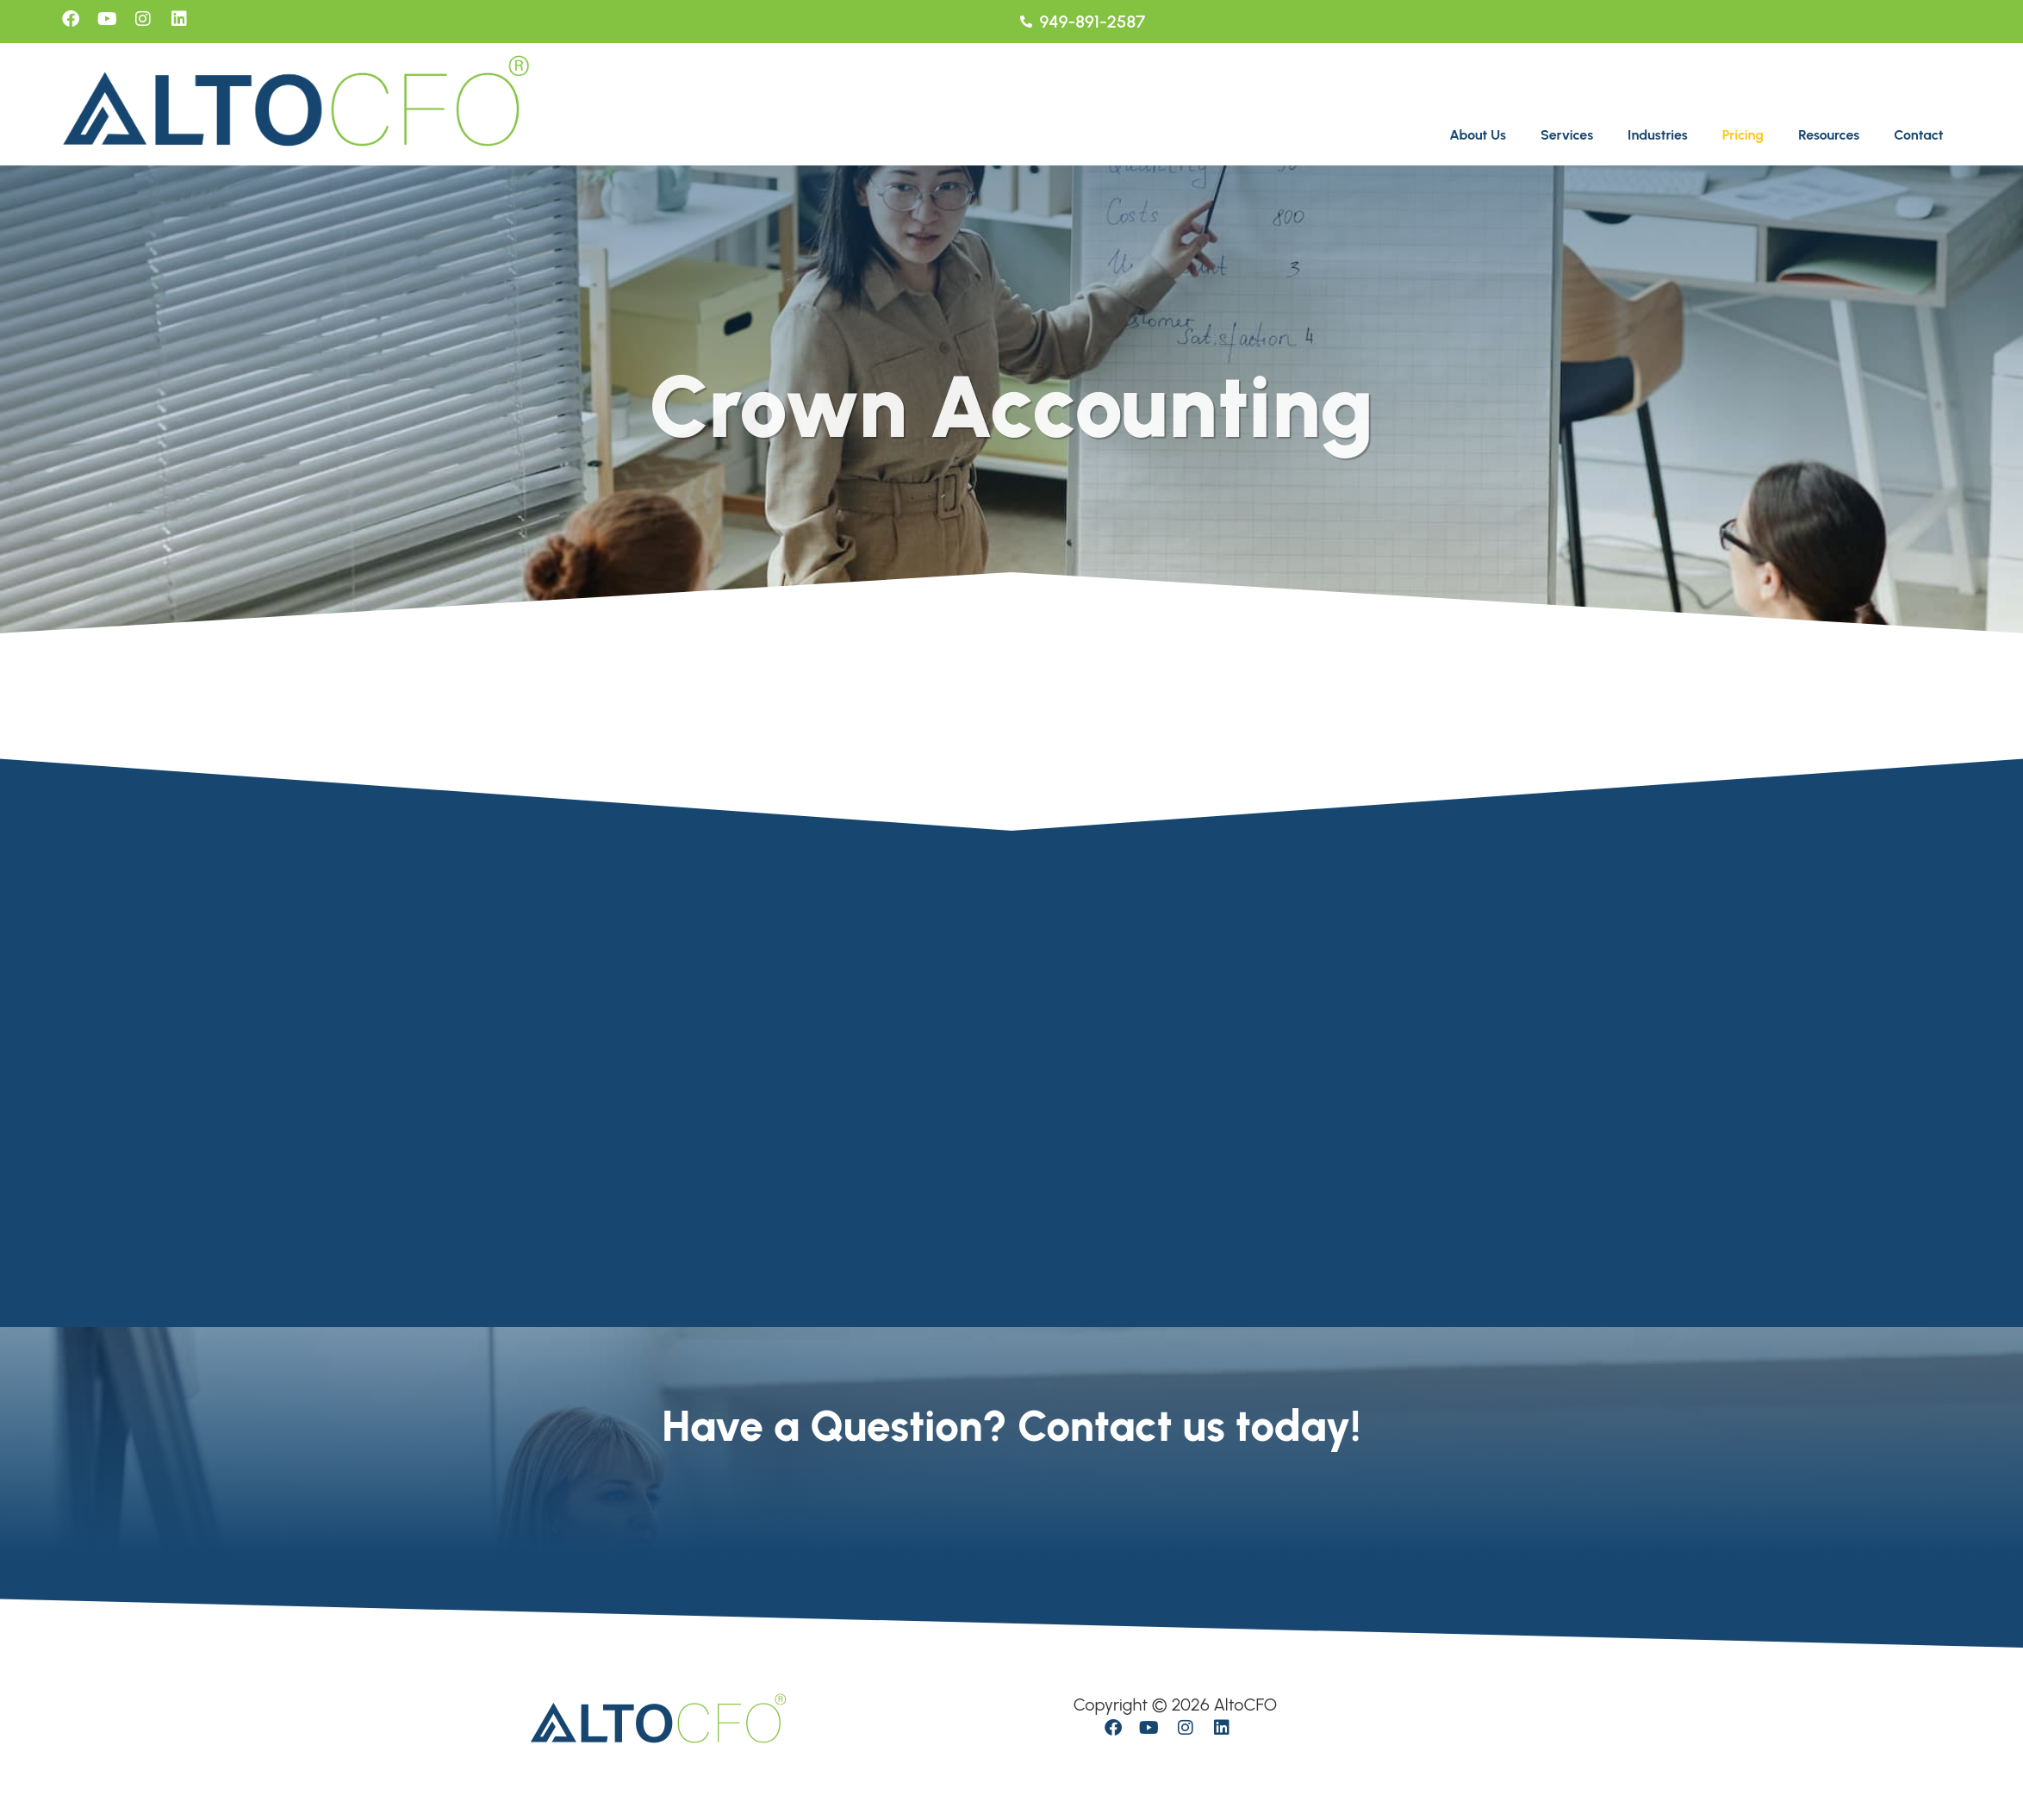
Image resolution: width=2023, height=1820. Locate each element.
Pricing (1743, 135)
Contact (1918, 135)
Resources (1828, 135)
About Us (1477, 135)
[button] (1482, 135)
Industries (1658, 135)
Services (1567, 135)
